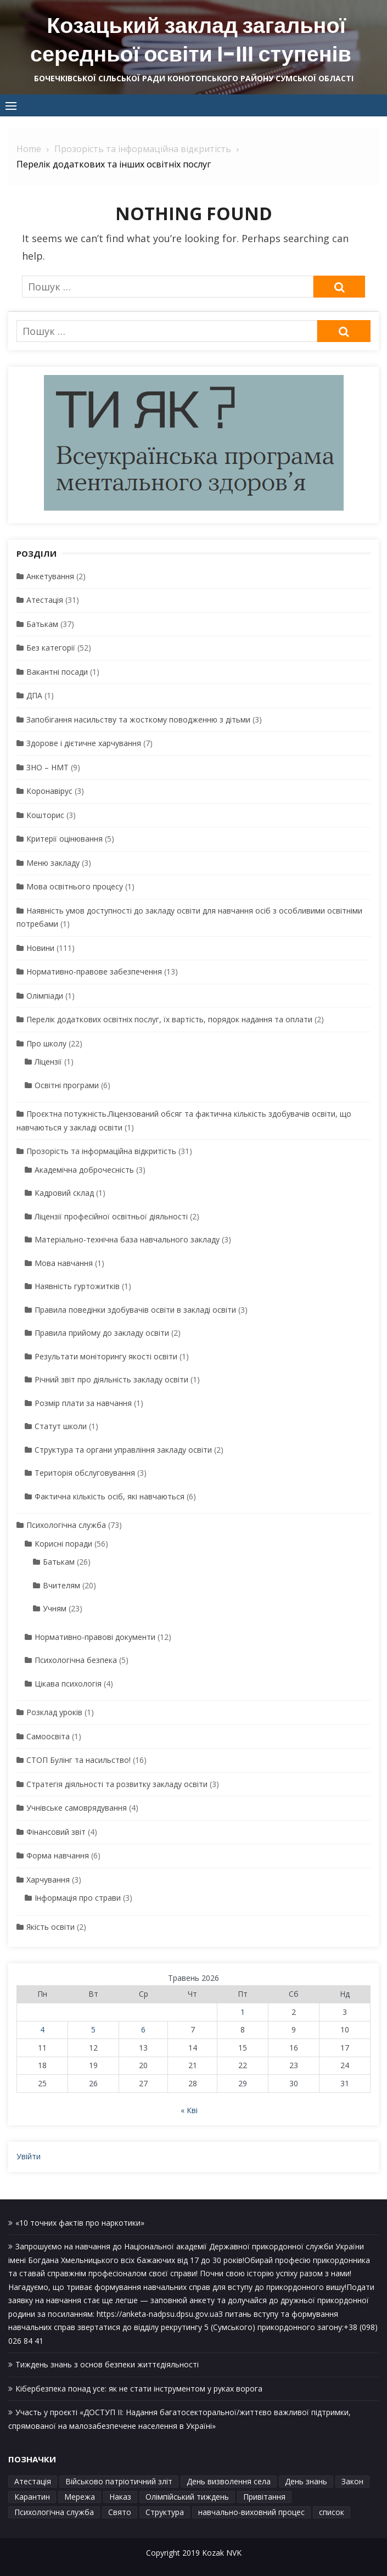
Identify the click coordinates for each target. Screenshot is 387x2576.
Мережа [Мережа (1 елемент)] (79, 2496)
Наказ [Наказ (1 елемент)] (120, 2496)
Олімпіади (44, 995)
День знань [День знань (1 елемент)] (306, 2481)
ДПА (34, 695)
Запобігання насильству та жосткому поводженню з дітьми (138, 719)
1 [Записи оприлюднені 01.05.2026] (242, 2011)
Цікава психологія (68, 1683)
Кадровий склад (64, 1192)
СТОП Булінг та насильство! (78, 1759)
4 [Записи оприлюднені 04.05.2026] (42, 2029)
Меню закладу (53, 862)
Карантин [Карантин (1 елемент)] (32, 2496)
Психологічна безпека (76, 1659)
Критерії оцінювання (64, 838)
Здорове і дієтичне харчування (83, 742)
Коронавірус (49, 790)
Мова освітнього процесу (74, 886)
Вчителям (61, 1585)
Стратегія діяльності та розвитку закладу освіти (116, 1783)
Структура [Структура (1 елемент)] (164, 2511)
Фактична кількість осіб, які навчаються (109, 1496)
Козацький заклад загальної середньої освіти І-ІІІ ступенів (191, 39)
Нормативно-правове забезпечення (94, 971)
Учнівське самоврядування (76, 1807)
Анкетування (50, 575)
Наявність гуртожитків (77, 1285)
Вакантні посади (57, 671)
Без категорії (50, 647)
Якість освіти (50, 1926)
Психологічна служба (66, 1524)
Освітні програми (67, 1084)
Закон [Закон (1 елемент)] (352, 2481)
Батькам (42, 623)
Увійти (28, 2156)
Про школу (46, 1043)
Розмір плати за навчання (83, 1402)
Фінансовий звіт (56, 1831)
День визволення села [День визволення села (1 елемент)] (229, 2481)
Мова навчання (64, 1262)
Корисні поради (63, 1543)
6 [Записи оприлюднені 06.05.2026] (143, 2029)
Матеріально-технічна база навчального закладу (127, 1239)
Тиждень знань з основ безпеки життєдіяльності (107, 2364)
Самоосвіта (48, 1736)
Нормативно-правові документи (95, 1636)
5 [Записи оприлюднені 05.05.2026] (93, 2029)
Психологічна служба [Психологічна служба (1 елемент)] (54, 2511)
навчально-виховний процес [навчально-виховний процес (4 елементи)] (251, 2511)
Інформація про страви (78, 1897)
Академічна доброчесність (84, 1169)
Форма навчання (57, 1855)
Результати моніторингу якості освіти (106, 1356)
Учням (54, 1608)
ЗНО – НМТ (47, 766)
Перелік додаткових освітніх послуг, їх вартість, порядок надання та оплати (169, 1018)
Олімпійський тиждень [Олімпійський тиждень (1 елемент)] (187, 2496)
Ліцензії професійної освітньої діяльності (111, 1216)
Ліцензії (48, 1061)
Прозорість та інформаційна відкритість (101, 1150)
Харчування (48, 1879)
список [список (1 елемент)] (331, 2511)
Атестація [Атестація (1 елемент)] (32, 2481)
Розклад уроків (54, 1711)
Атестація (44, 599)
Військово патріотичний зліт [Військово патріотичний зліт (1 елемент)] (118, 2481)
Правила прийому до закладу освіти (102, 1332)
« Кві (189, 2109)
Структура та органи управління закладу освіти (123, 1449)
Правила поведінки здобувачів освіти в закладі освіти (135, 1309)
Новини (40, 947)
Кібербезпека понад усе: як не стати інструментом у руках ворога (138, 2388)
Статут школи (61, 1425)
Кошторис (45, 814)
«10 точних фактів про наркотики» (79, 2222)
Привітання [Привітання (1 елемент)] (264, 2496)
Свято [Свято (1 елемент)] (119, 2511)
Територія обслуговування (85, 1472)
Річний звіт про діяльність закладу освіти (111, 1379)
